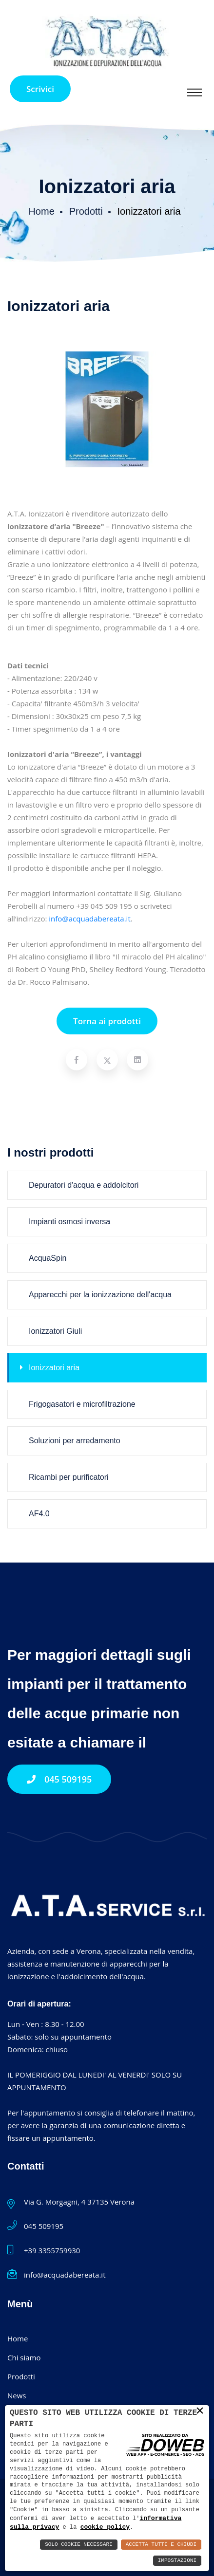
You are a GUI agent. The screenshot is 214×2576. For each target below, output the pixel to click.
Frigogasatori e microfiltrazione (78, 1404)
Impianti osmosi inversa (65, 1221)
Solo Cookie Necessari (79, 2544)
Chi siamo (24, 2357)
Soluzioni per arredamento (70, 1440)
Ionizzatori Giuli (51, 1331)
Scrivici (40, 88)
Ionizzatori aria (49, 1367)
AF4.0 (35, 1513)
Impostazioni (177, 2560)
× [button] (199, 2411)
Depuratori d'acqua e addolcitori (79, 1185)
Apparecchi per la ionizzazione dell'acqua (96, 1294)
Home (41, 211)
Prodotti (86, 211)
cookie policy (82, 2526)
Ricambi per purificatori (64, 1477)
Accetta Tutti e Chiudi (161, 2544)
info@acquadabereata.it (90, 918)
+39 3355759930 (52, 2250)
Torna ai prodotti (107, 1021)
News (16, 2395)
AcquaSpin (43, 1258)
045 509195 (59, 1779)
